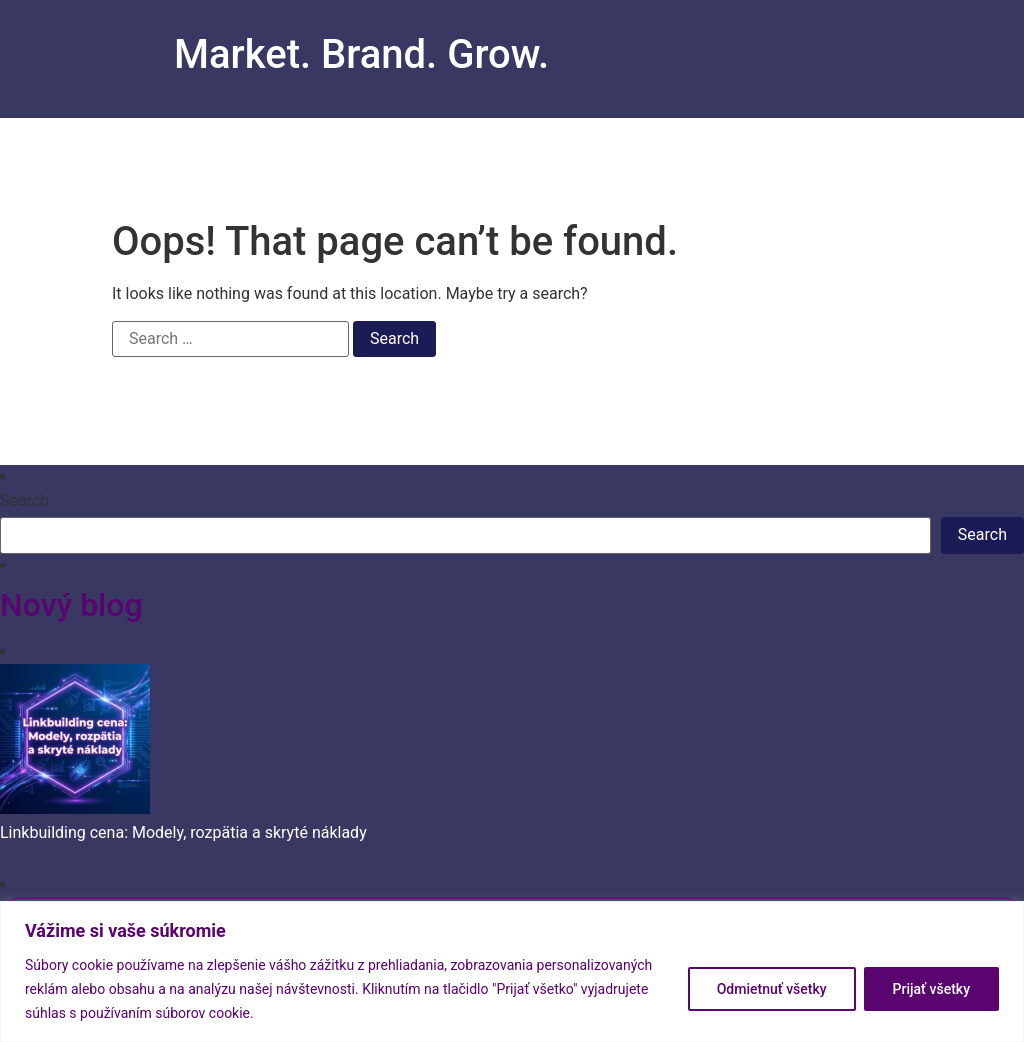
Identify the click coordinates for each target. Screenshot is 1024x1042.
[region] (512, 971)
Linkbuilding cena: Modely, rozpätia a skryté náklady (183, 832)
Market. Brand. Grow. (361, 54)
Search (24, 501)
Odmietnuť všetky (772, 989)
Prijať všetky (931, 989)
